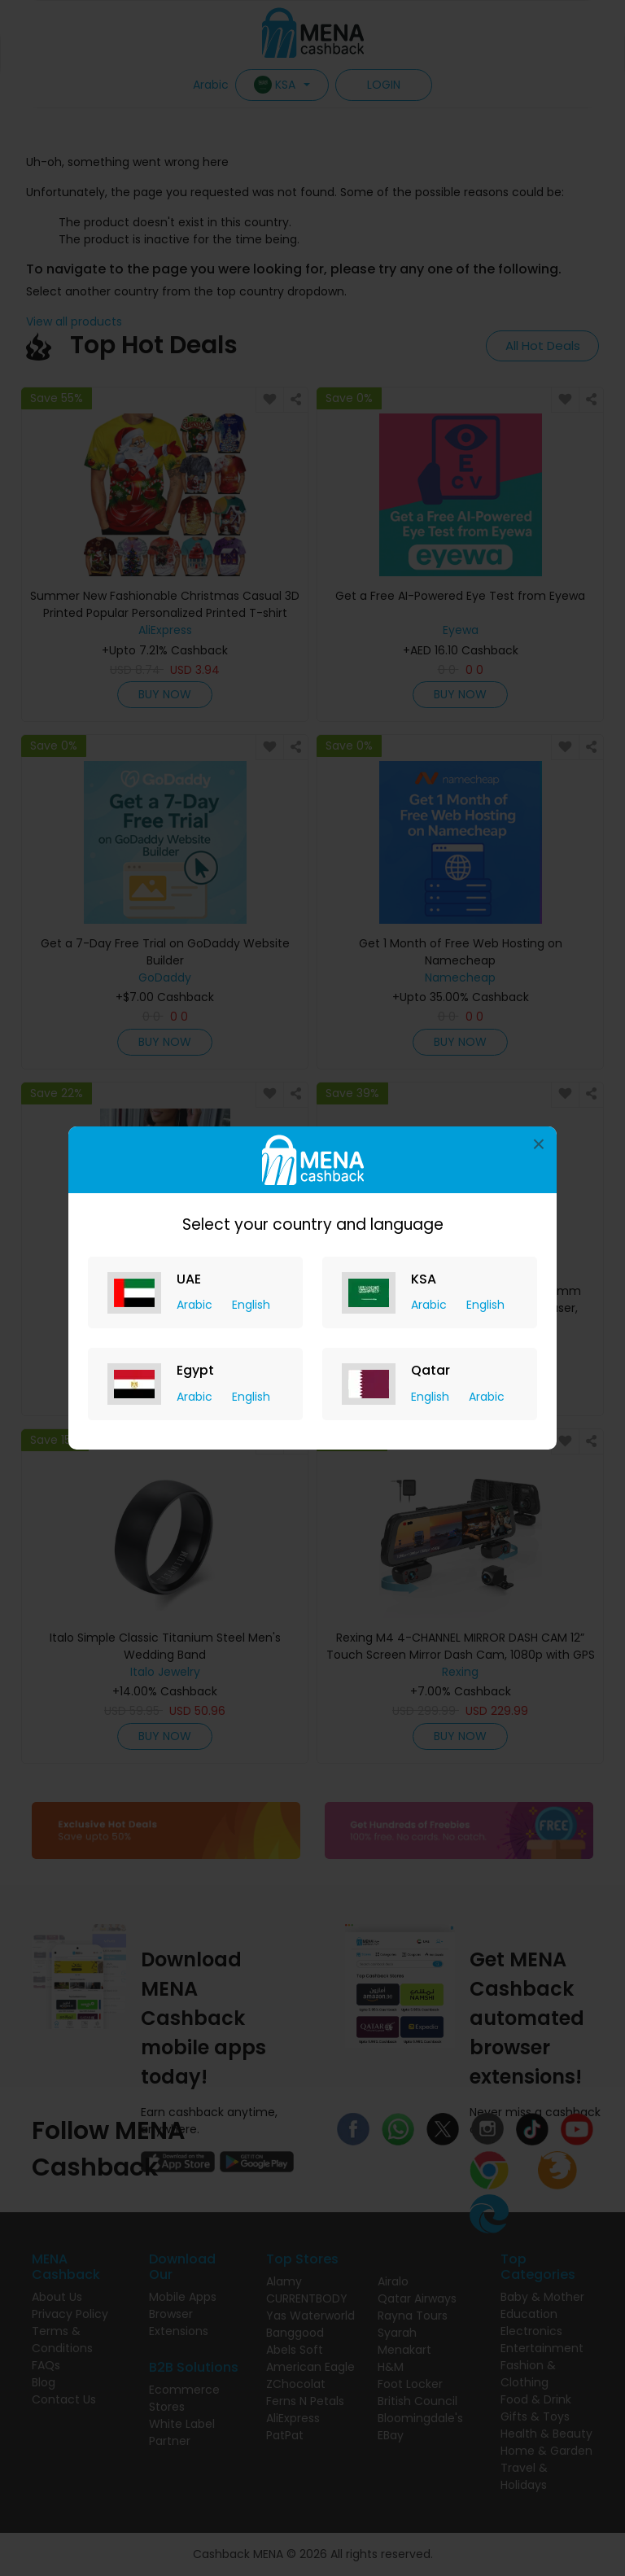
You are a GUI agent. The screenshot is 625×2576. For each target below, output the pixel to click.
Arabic (196, 1305)
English (251, 1305)
